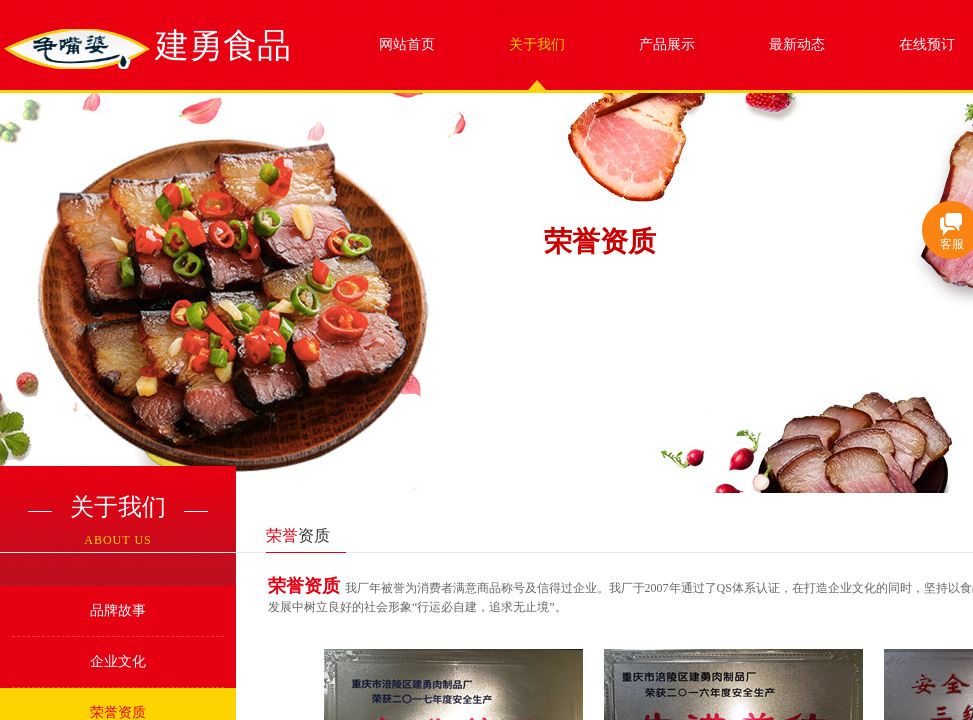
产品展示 (667, 44)
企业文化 (118, 661)
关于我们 (537, 44)
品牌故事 (118, 610)
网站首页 (407, 44)
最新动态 (797, 44)
